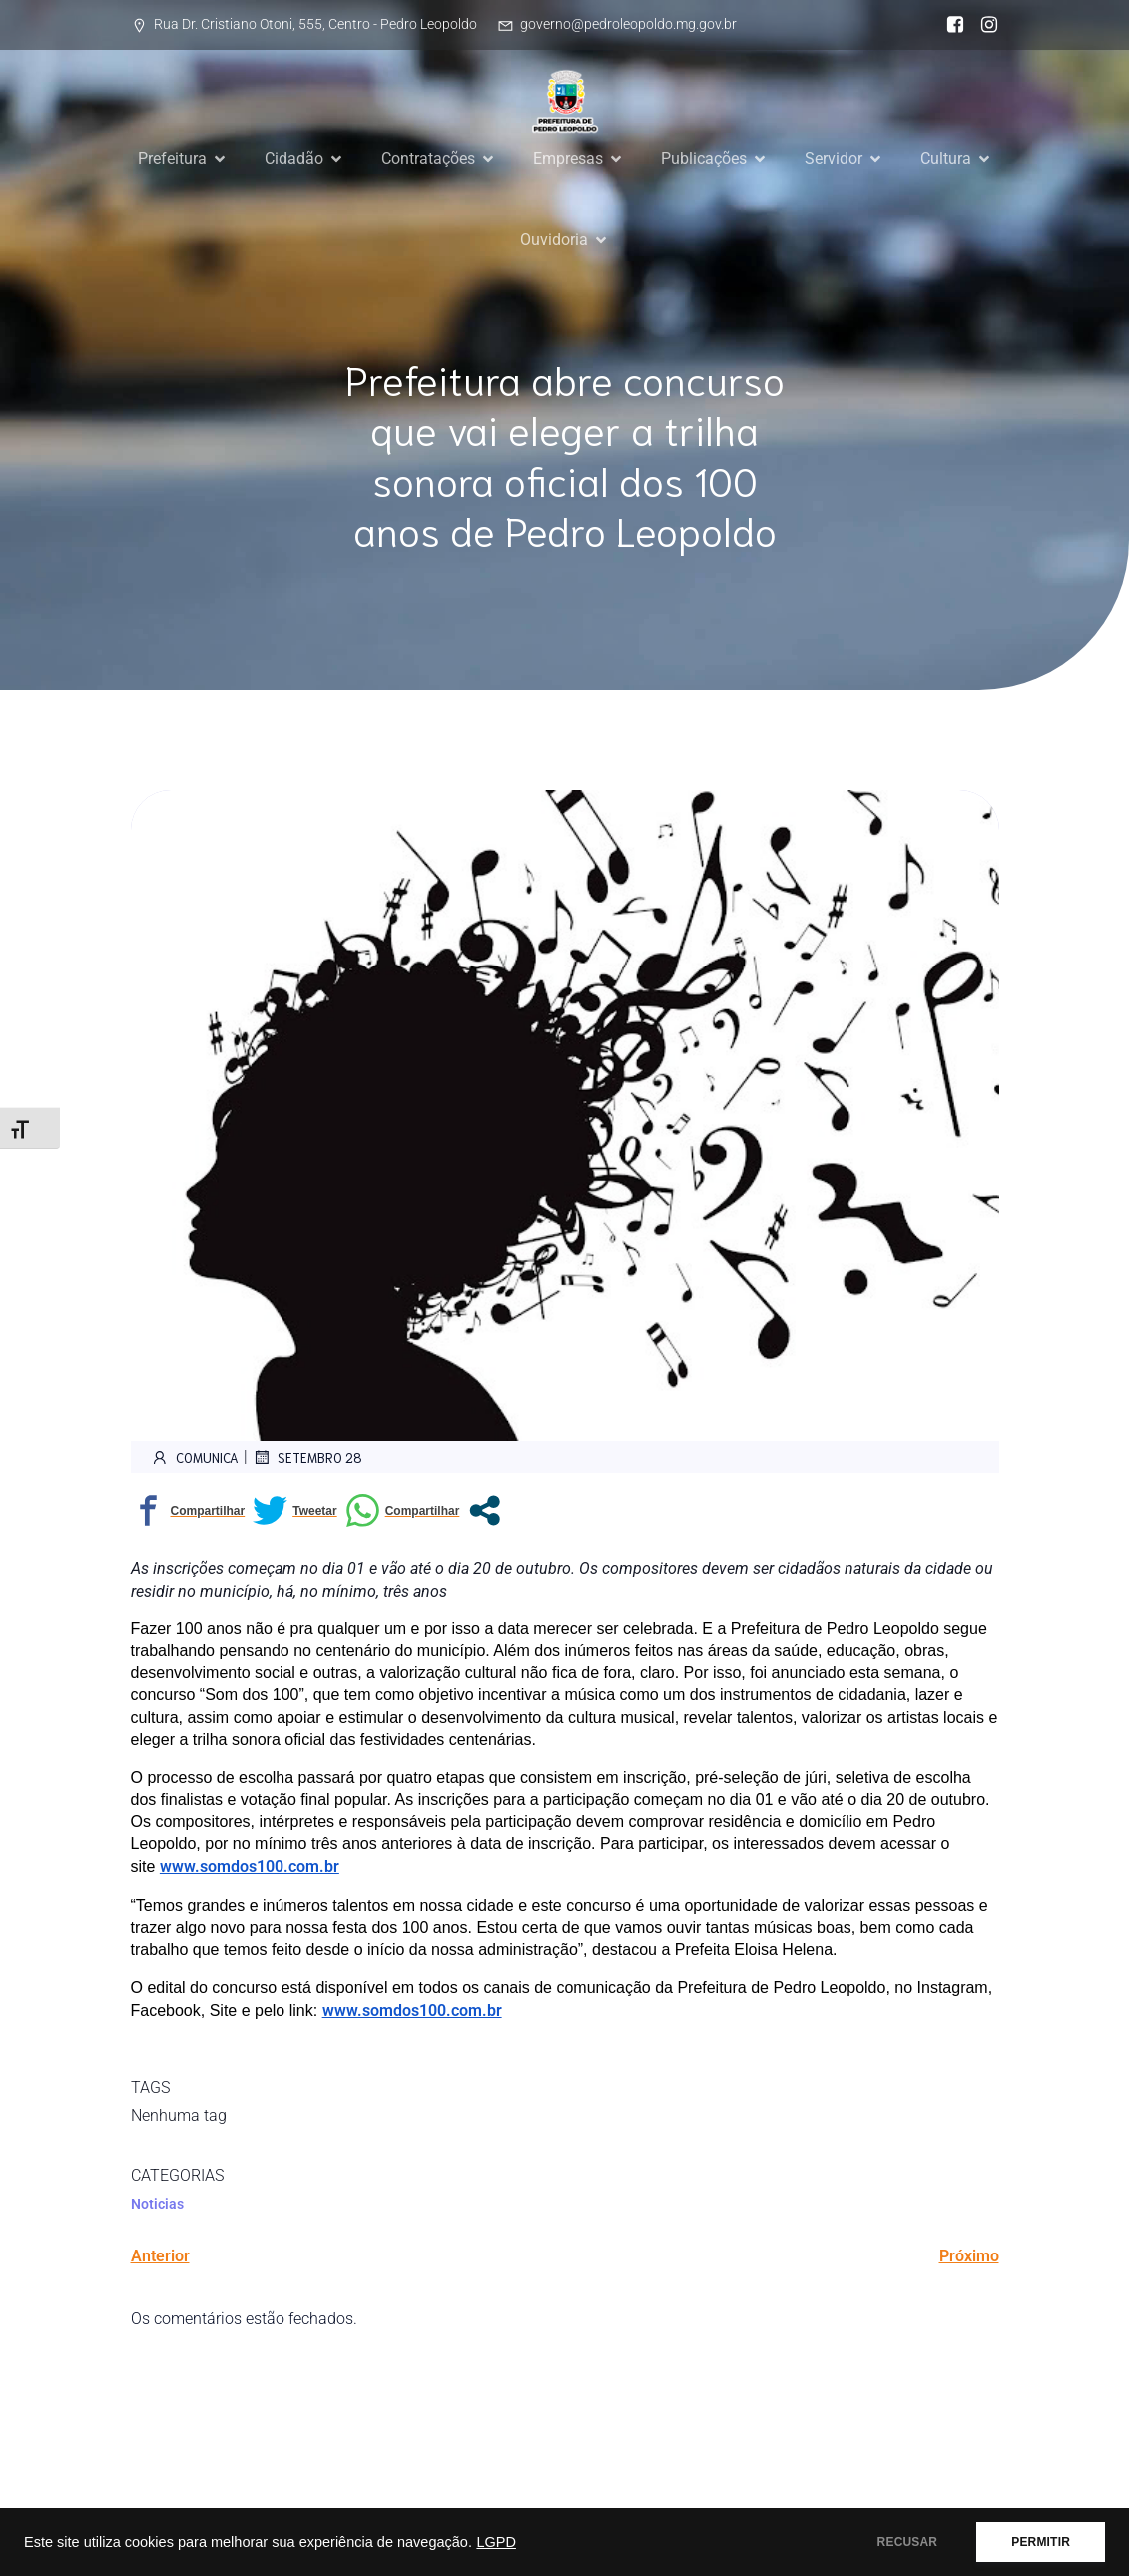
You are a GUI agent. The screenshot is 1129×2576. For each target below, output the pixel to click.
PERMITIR (1040, 2542)
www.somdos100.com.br (249, 1866)
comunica (195, 1457)
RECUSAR (907, 2542)
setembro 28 (307, 1457)
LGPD (496, 2542)
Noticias (157, 2204)
